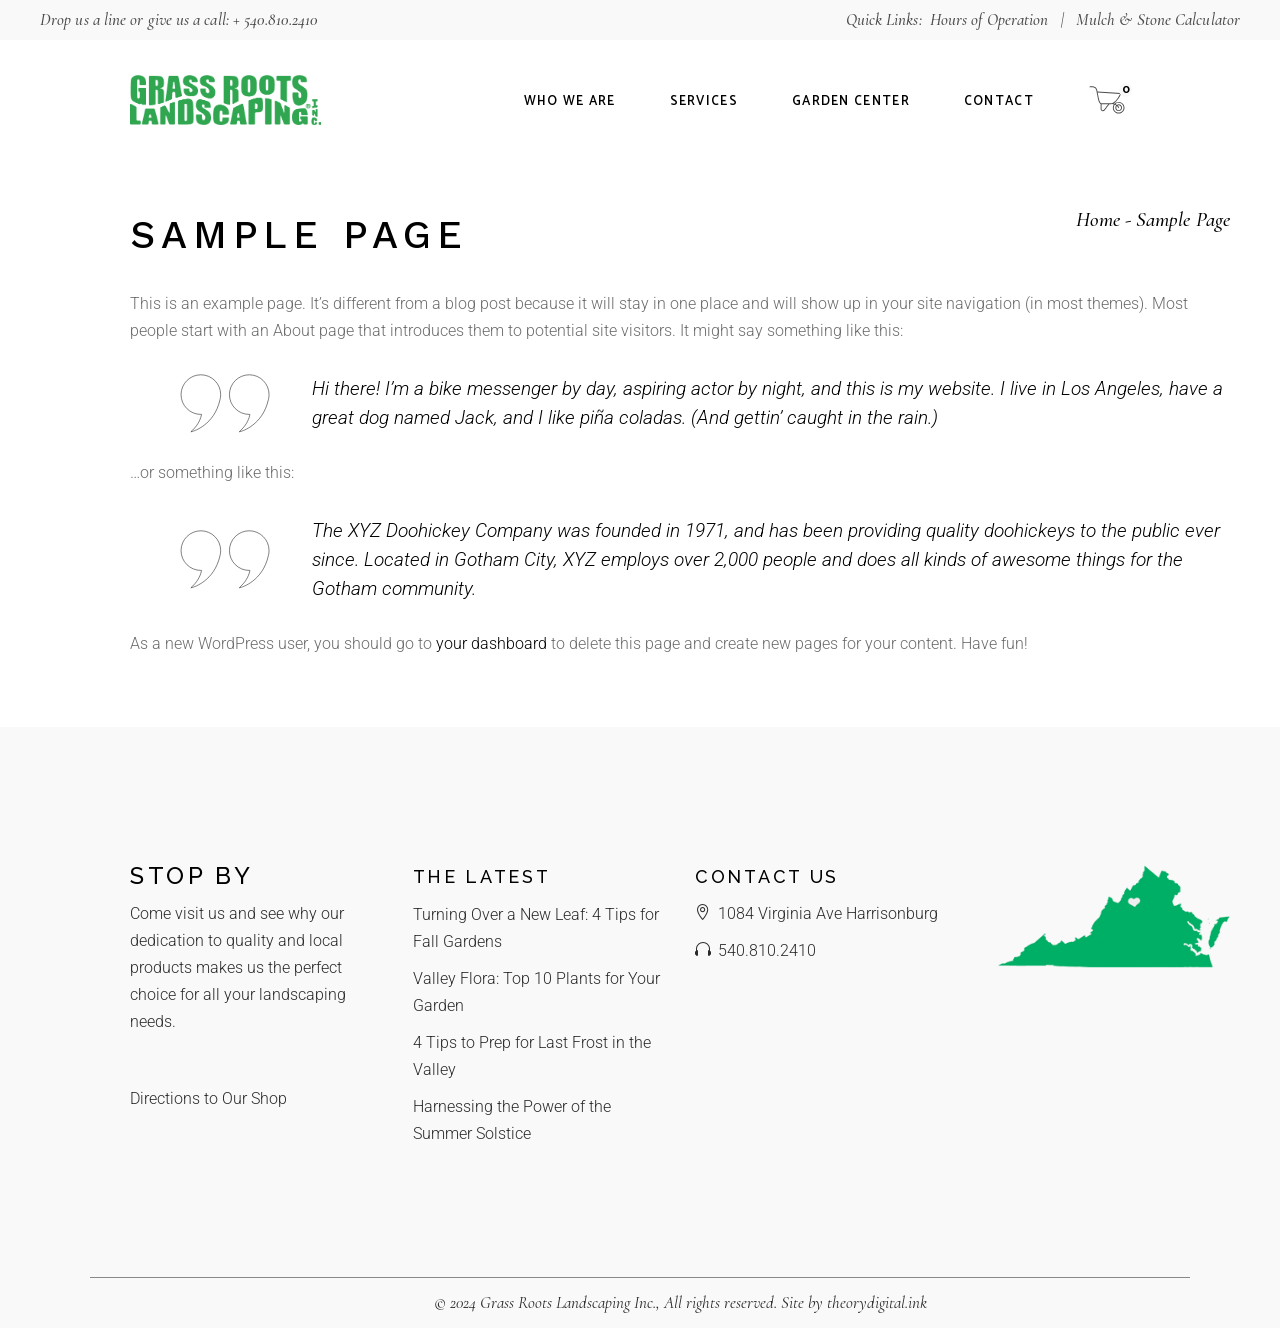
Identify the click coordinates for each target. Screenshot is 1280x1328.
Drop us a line (83, 19)
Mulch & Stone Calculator (1158, 19)
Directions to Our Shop (208, 1098)
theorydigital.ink (877, 1302)
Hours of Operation (989, 19)
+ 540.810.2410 (275, 19)
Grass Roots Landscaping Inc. (568, 1302)
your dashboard (491, 643)
